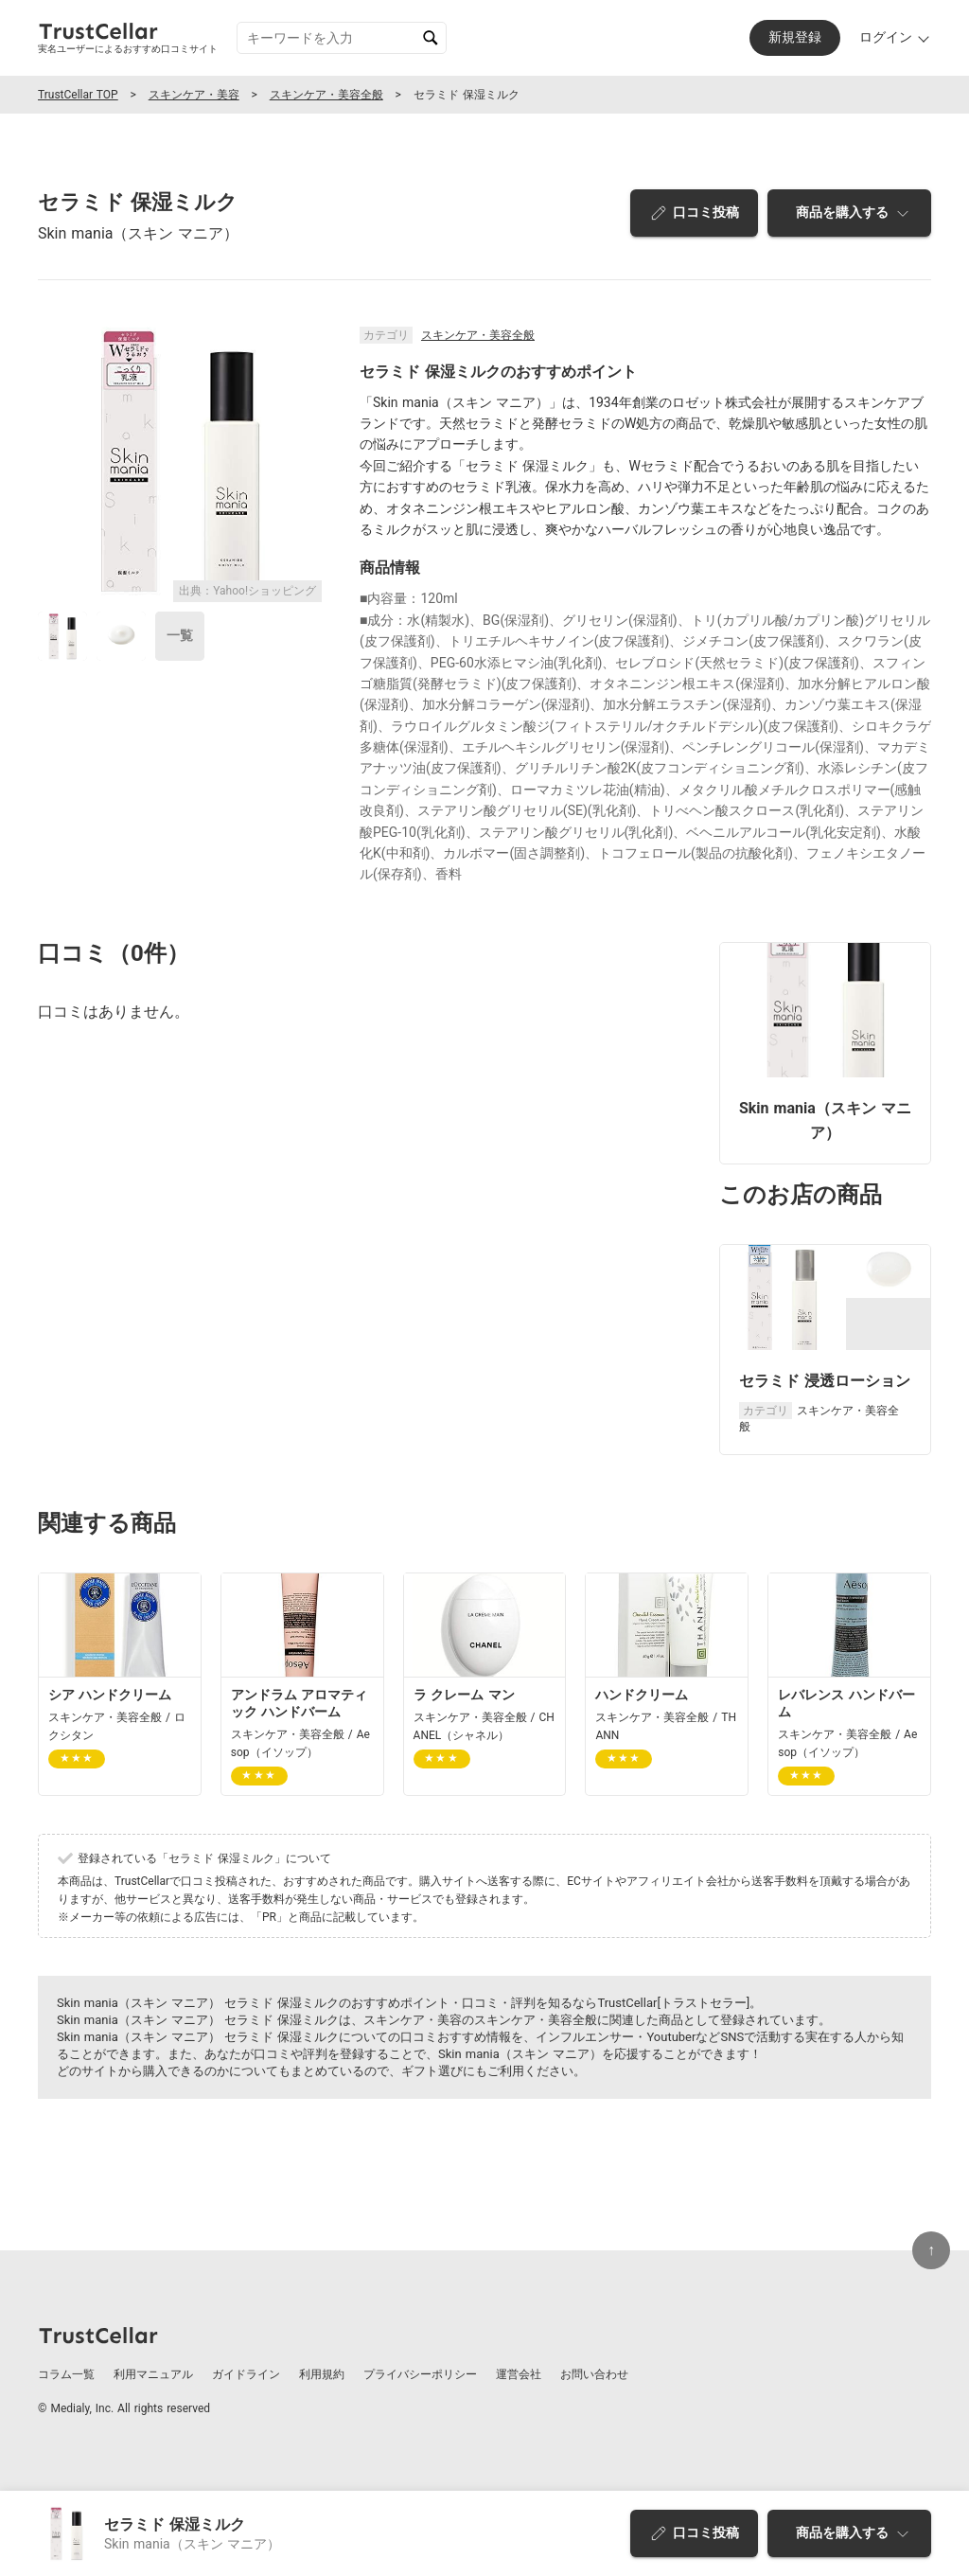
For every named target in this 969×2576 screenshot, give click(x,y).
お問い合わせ (594, 2374)
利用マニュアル (153, 2374)
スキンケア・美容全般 (326, 94)
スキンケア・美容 (194, 94)
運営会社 (518, 2374)
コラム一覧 (66, 2374)
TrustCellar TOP (78, 94)
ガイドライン (246, 2374)
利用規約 (321, 2374)
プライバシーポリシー (420, 2374)
